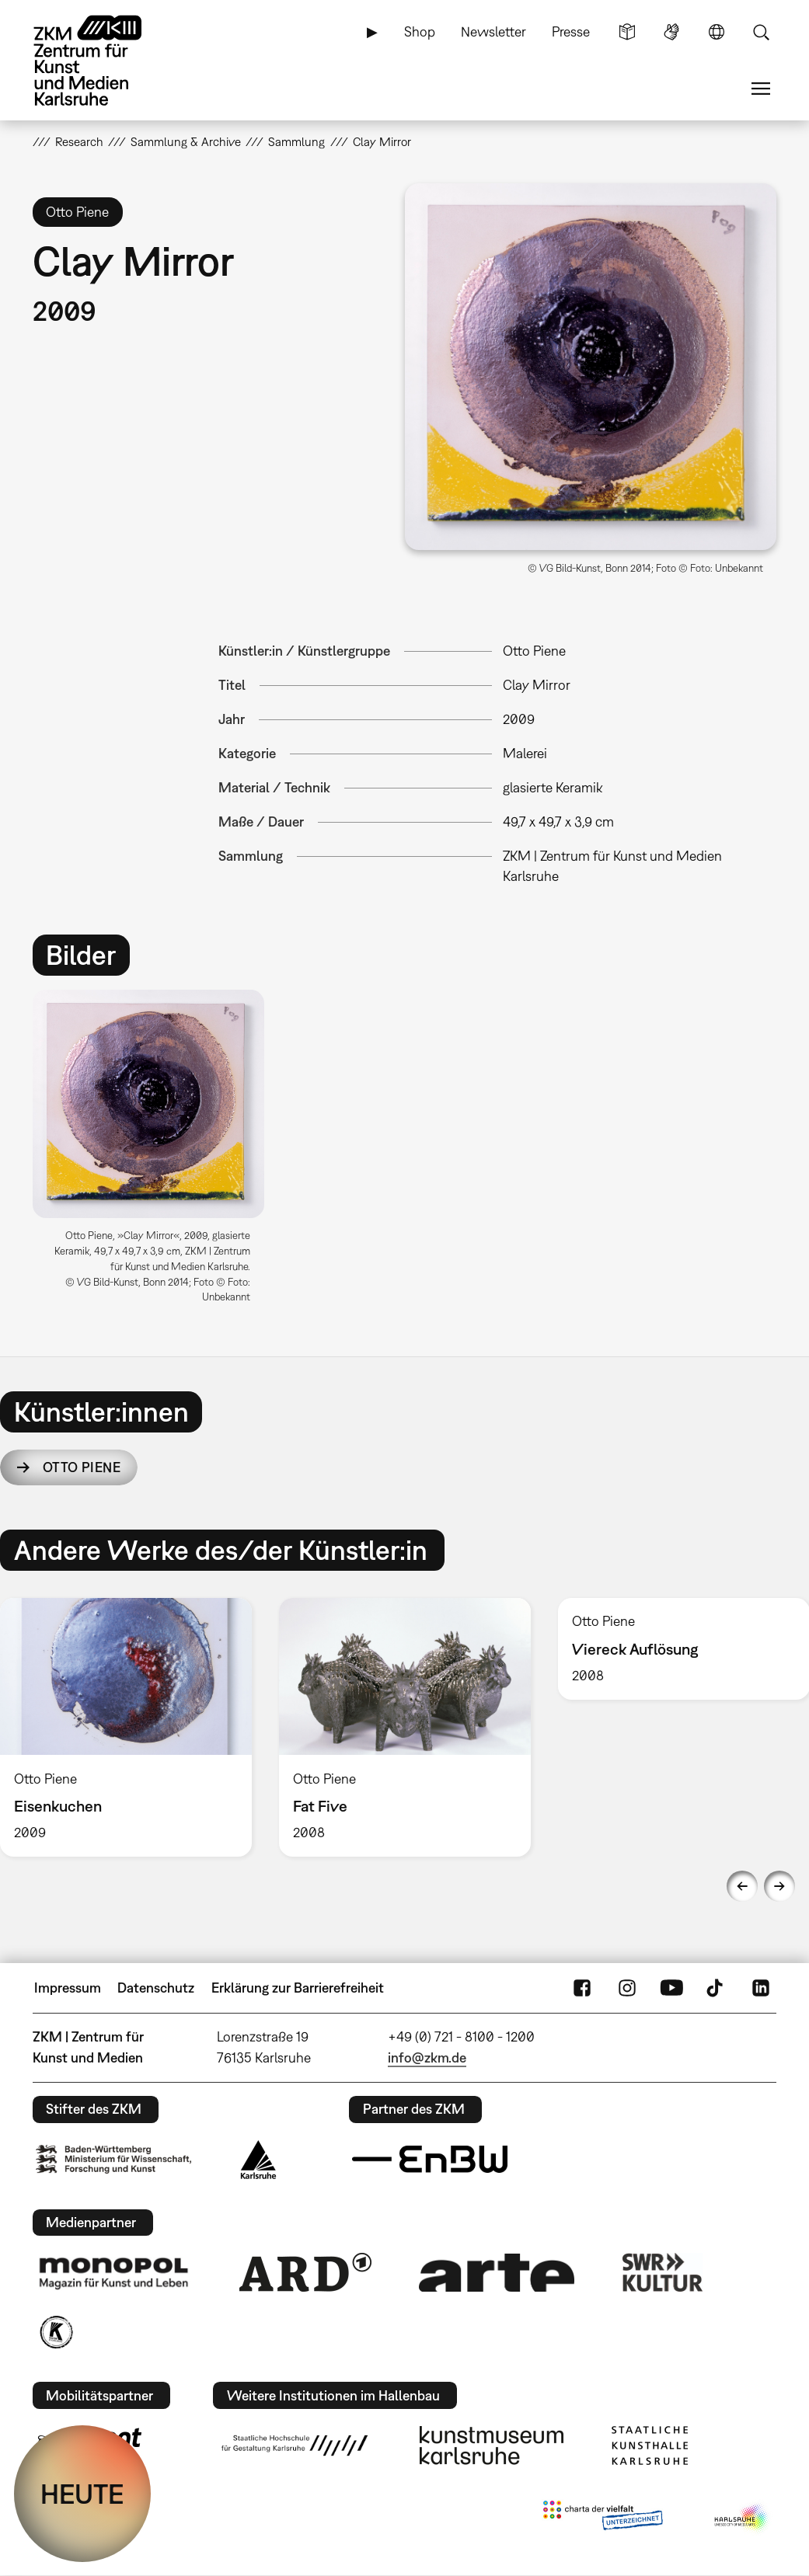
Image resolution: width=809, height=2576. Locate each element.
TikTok (716, 1988)
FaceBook (582, 1988)
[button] (591, 366)
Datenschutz (155, 1987)
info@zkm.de (427, 2057)
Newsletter (493, 31)
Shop (419, 31)
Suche (760, 32)
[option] (155, 1153)
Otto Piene (81, 1467)
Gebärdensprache (671, 32)
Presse (571, 31)
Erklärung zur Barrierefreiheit (297, 1987)
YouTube (671, 1988)
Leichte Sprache (627, 32)
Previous (742, 1886)
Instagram (627, 1988)
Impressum (67, 1987)
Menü (760, 88)
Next (779, 1886)
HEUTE (82, 2493)
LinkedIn (760, 1988)
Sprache (716, 32)
